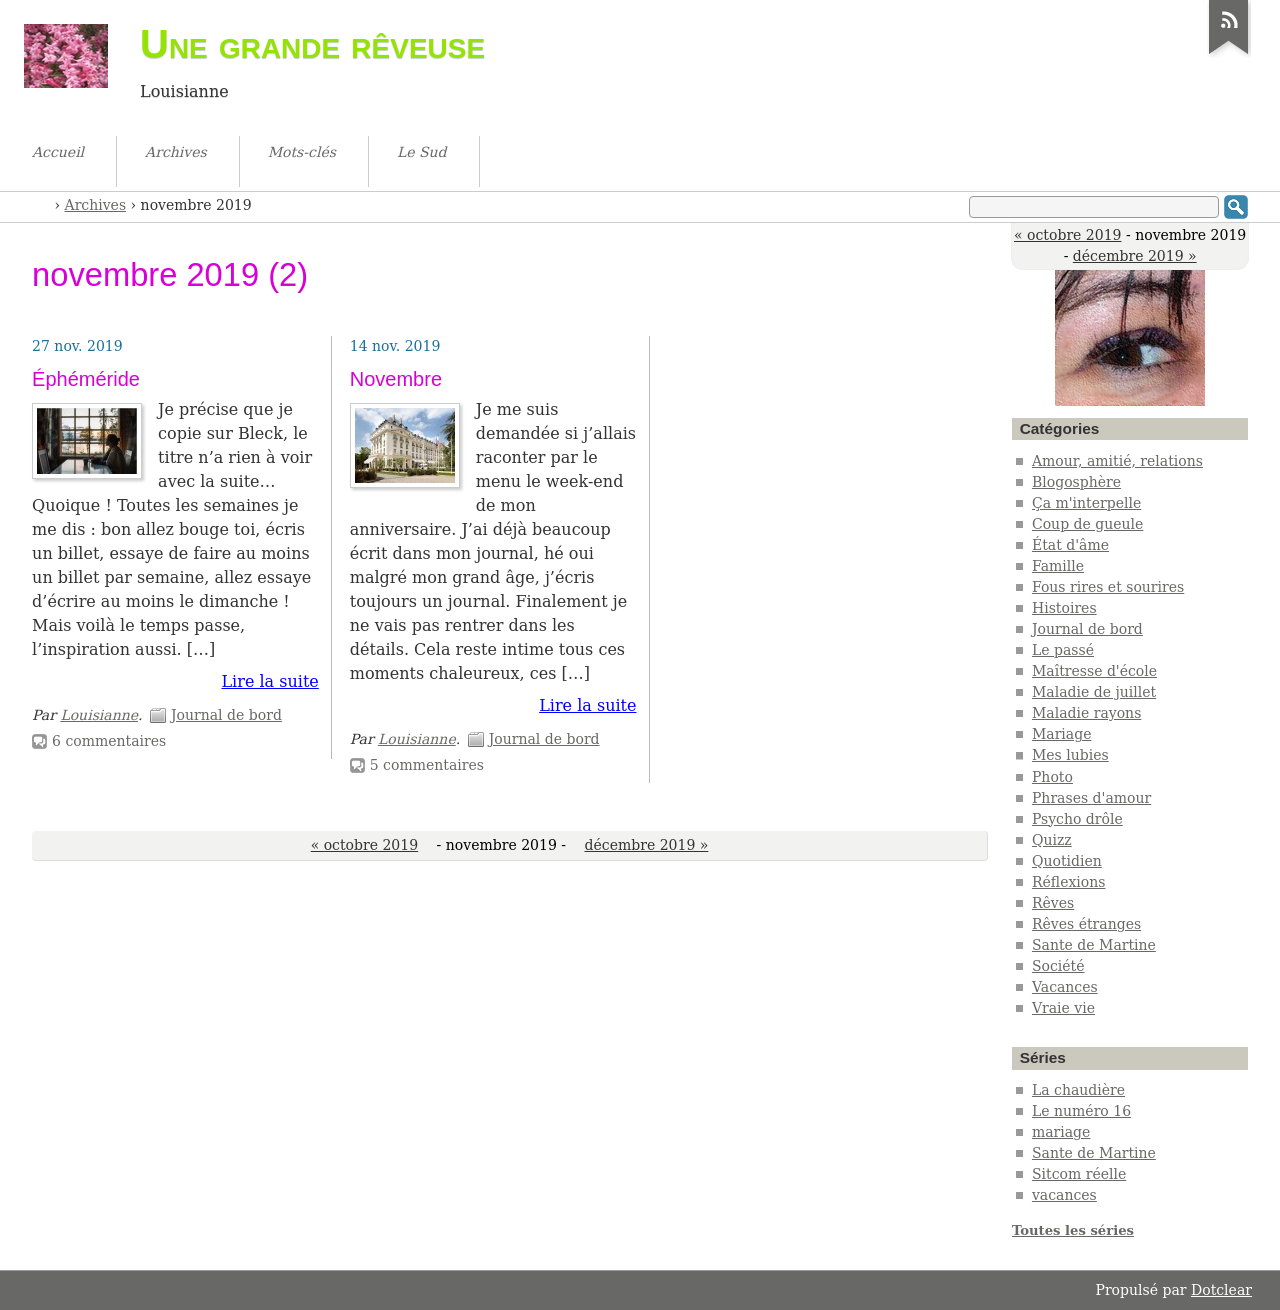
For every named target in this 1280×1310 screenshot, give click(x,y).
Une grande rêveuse (312, 44)
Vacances (1065, 987)
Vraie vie (1063, 1008)
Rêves (1053, 903)
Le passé (1063, 650)
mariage (1061, 1132)
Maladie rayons (1086, 713)
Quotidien (1067, 861)
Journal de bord (226, 715)
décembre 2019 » (1135, 256)
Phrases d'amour (1091, 798)
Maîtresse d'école (1094, 671)
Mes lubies (1070, 755)
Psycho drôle (1077, 819)
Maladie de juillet (1094, 692)
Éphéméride (86, 379)
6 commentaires (109, 741)
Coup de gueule (1087, 524)
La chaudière (1078, 1090)
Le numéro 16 (1081, 1111)
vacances (1064, 1195)
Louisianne (99, 715)
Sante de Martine (1094, 945)
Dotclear (1221, 1290)
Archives (96, 205)
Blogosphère (1076, 482)
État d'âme (1070, 545)
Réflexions (1069, 882)
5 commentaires (427, 765)
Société (1058, 966)
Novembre (396, 379)
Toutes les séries (1073, 1230)
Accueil (41, 203)
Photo (1052, 777)
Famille (1058, 566)
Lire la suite (269, 681)
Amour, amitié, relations (1117, 461)
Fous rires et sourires (1108, 587)
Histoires (1064, 608)
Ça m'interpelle (1086, 503)
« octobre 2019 (1067, 235)
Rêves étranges (1086, 924)
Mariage (1062, 734)
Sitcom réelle (1079, 1174)
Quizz (1052, 840)
